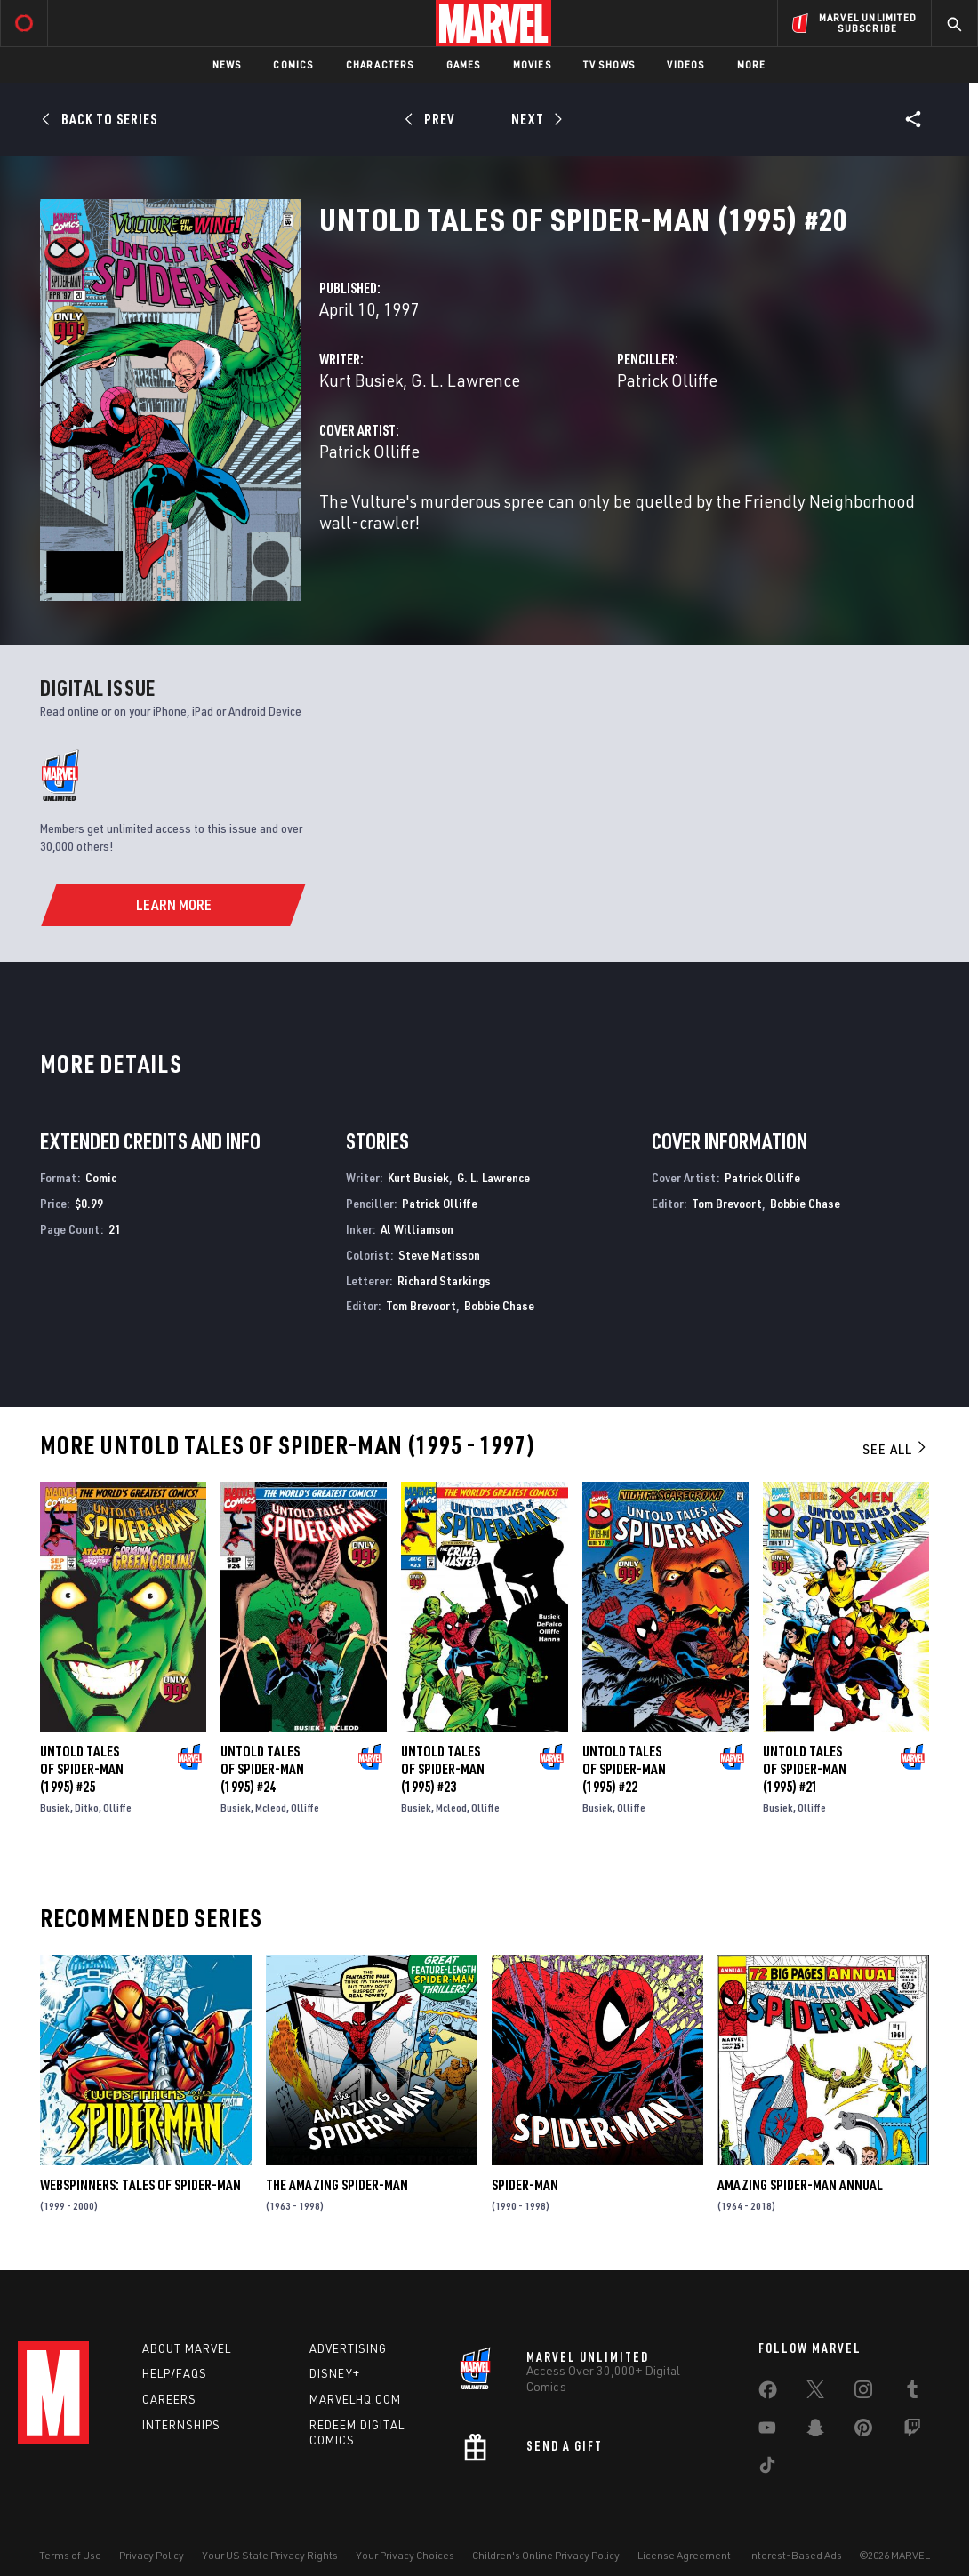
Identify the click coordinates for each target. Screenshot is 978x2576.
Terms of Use (70, 2555)
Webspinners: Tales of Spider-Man (140, 2185)
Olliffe (117, 1807)
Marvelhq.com (355, 2399)
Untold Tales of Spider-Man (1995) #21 (804, 1769)
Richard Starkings (444, 1280)
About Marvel (186, 2348)
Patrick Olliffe (667, 380)
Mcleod (270, 1807)
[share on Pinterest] (863, 2431)
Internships (181, 2425)
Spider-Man (525, 2185)
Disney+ (334, 2373)
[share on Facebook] (767, 2394)
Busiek (55, 1807)
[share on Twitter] (815, 2393)
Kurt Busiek (361, 380)
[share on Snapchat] (815, 2431)
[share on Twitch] (912, 2431)
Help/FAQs (174, 2373)
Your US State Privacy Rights (270, 2555)
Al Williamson (417, 1228)
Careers (169, 2399)
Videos (685, 64)
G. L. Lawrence (465, 380)
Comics (293, 64)
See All (895, 1449)
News (227, 64)
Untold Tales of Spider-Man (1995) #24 (262, 1769)
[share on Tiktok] (767, 2468)
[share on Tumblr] (912, 2393)
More (751, 64)
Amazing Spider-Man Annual (800, 2185)
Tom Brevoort (421, 1305)
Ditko (87, 1807)
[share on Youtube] (767, 2431)
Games (463, 64)
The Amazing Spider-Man (337, 2185)
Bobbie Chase (499, 1305)
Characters (380, 64)
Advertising (348, 2348)
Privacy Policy (151, 2555)
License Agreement (684, 2555)
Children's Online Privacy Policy (546, 2555)
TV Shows (609, 64)
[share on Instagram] (863, 2393)
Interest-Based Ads (795, 2555)
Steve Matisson (439, 1254)
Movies (532, 64)
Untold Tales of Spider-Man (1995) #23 (443, 1769)
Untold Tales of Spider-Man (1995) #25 (82, 1769)
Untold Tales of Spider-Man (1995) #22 (624, 1769)
